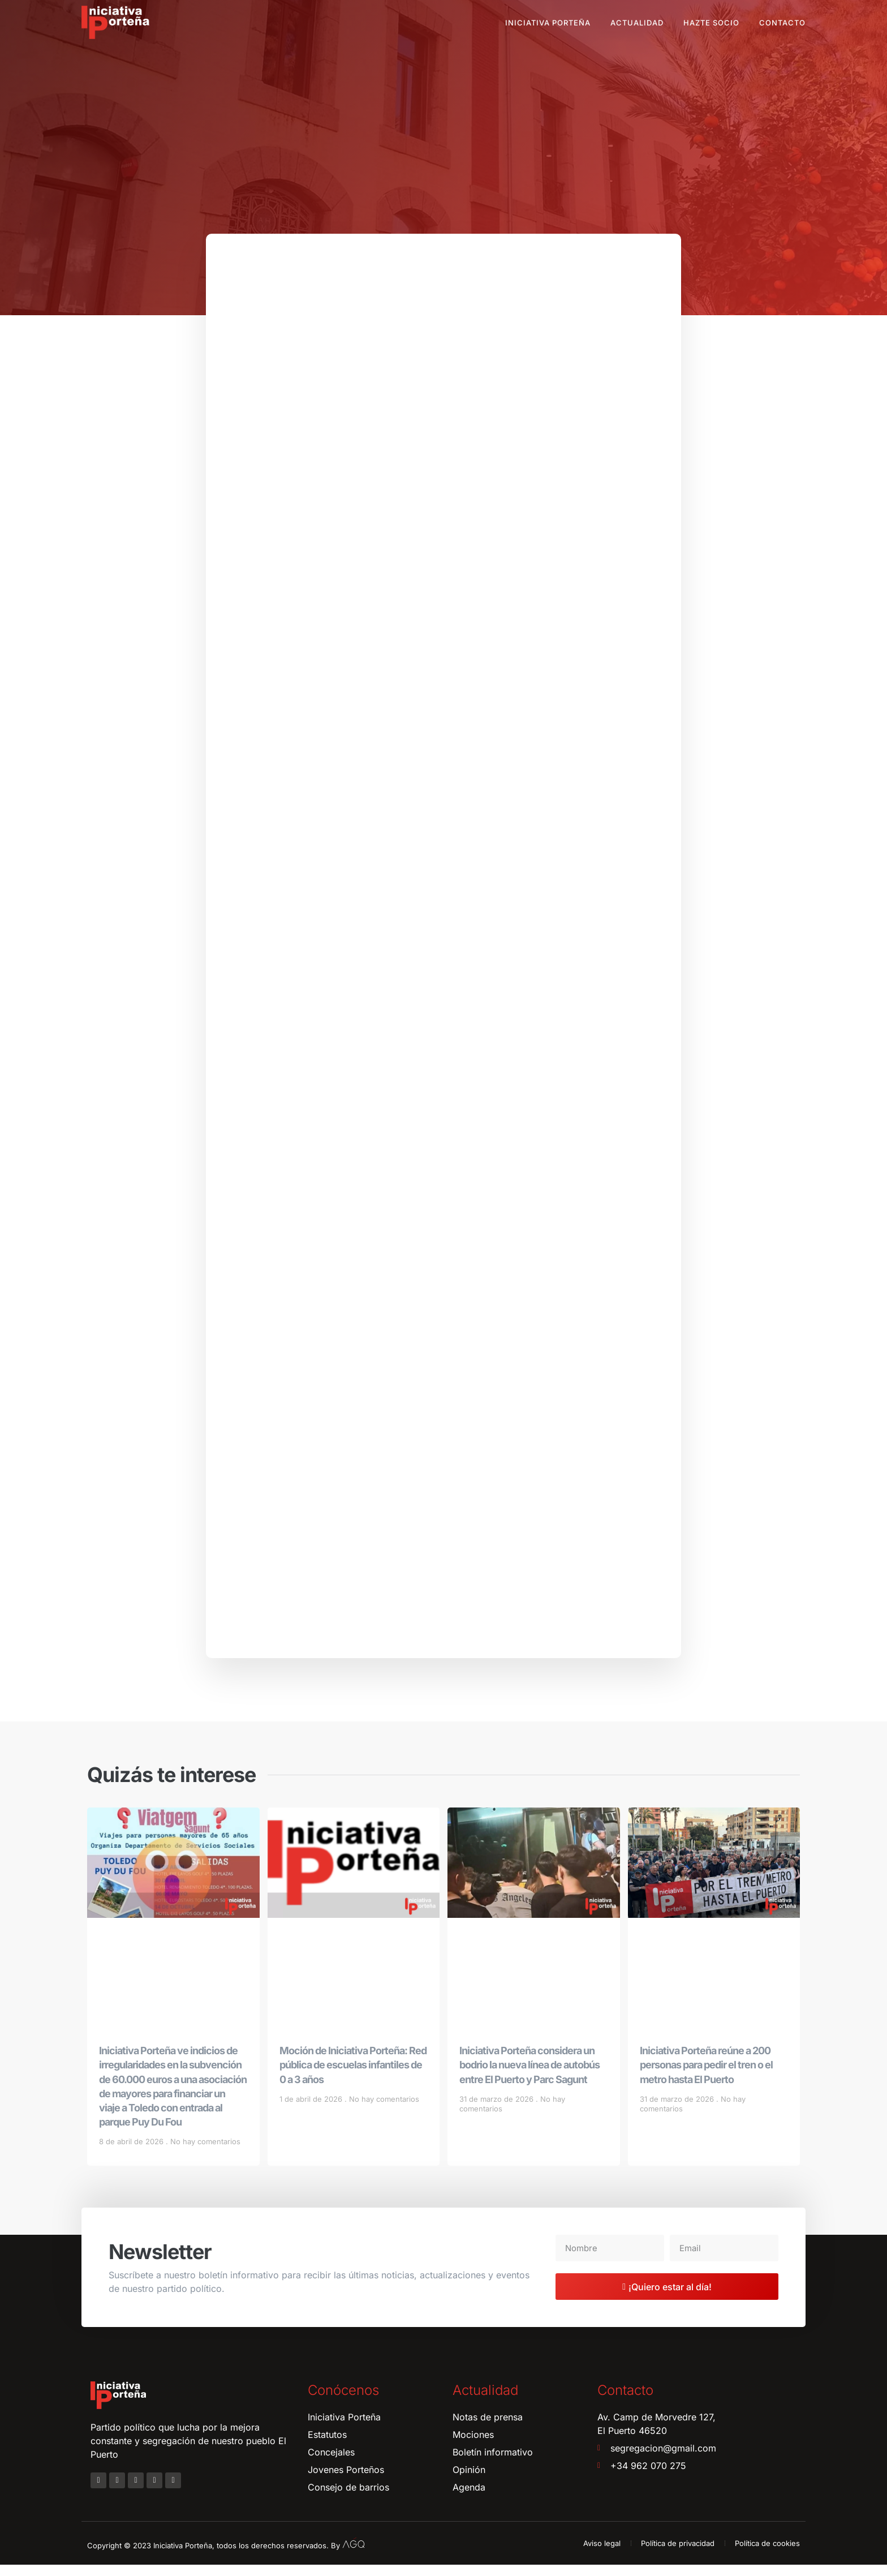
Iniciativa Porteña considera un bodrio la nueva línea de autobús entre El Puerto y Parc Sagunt (529, 2075)
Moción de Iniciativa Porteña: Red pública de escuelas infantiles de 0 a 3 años (353, 2075)
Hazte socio (711, 22)
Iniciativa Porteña (548, 22)
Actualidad (637, 22)
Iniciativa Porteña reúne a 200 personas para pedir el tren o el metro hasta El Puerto (706, 2075)
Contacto (782, 22)
